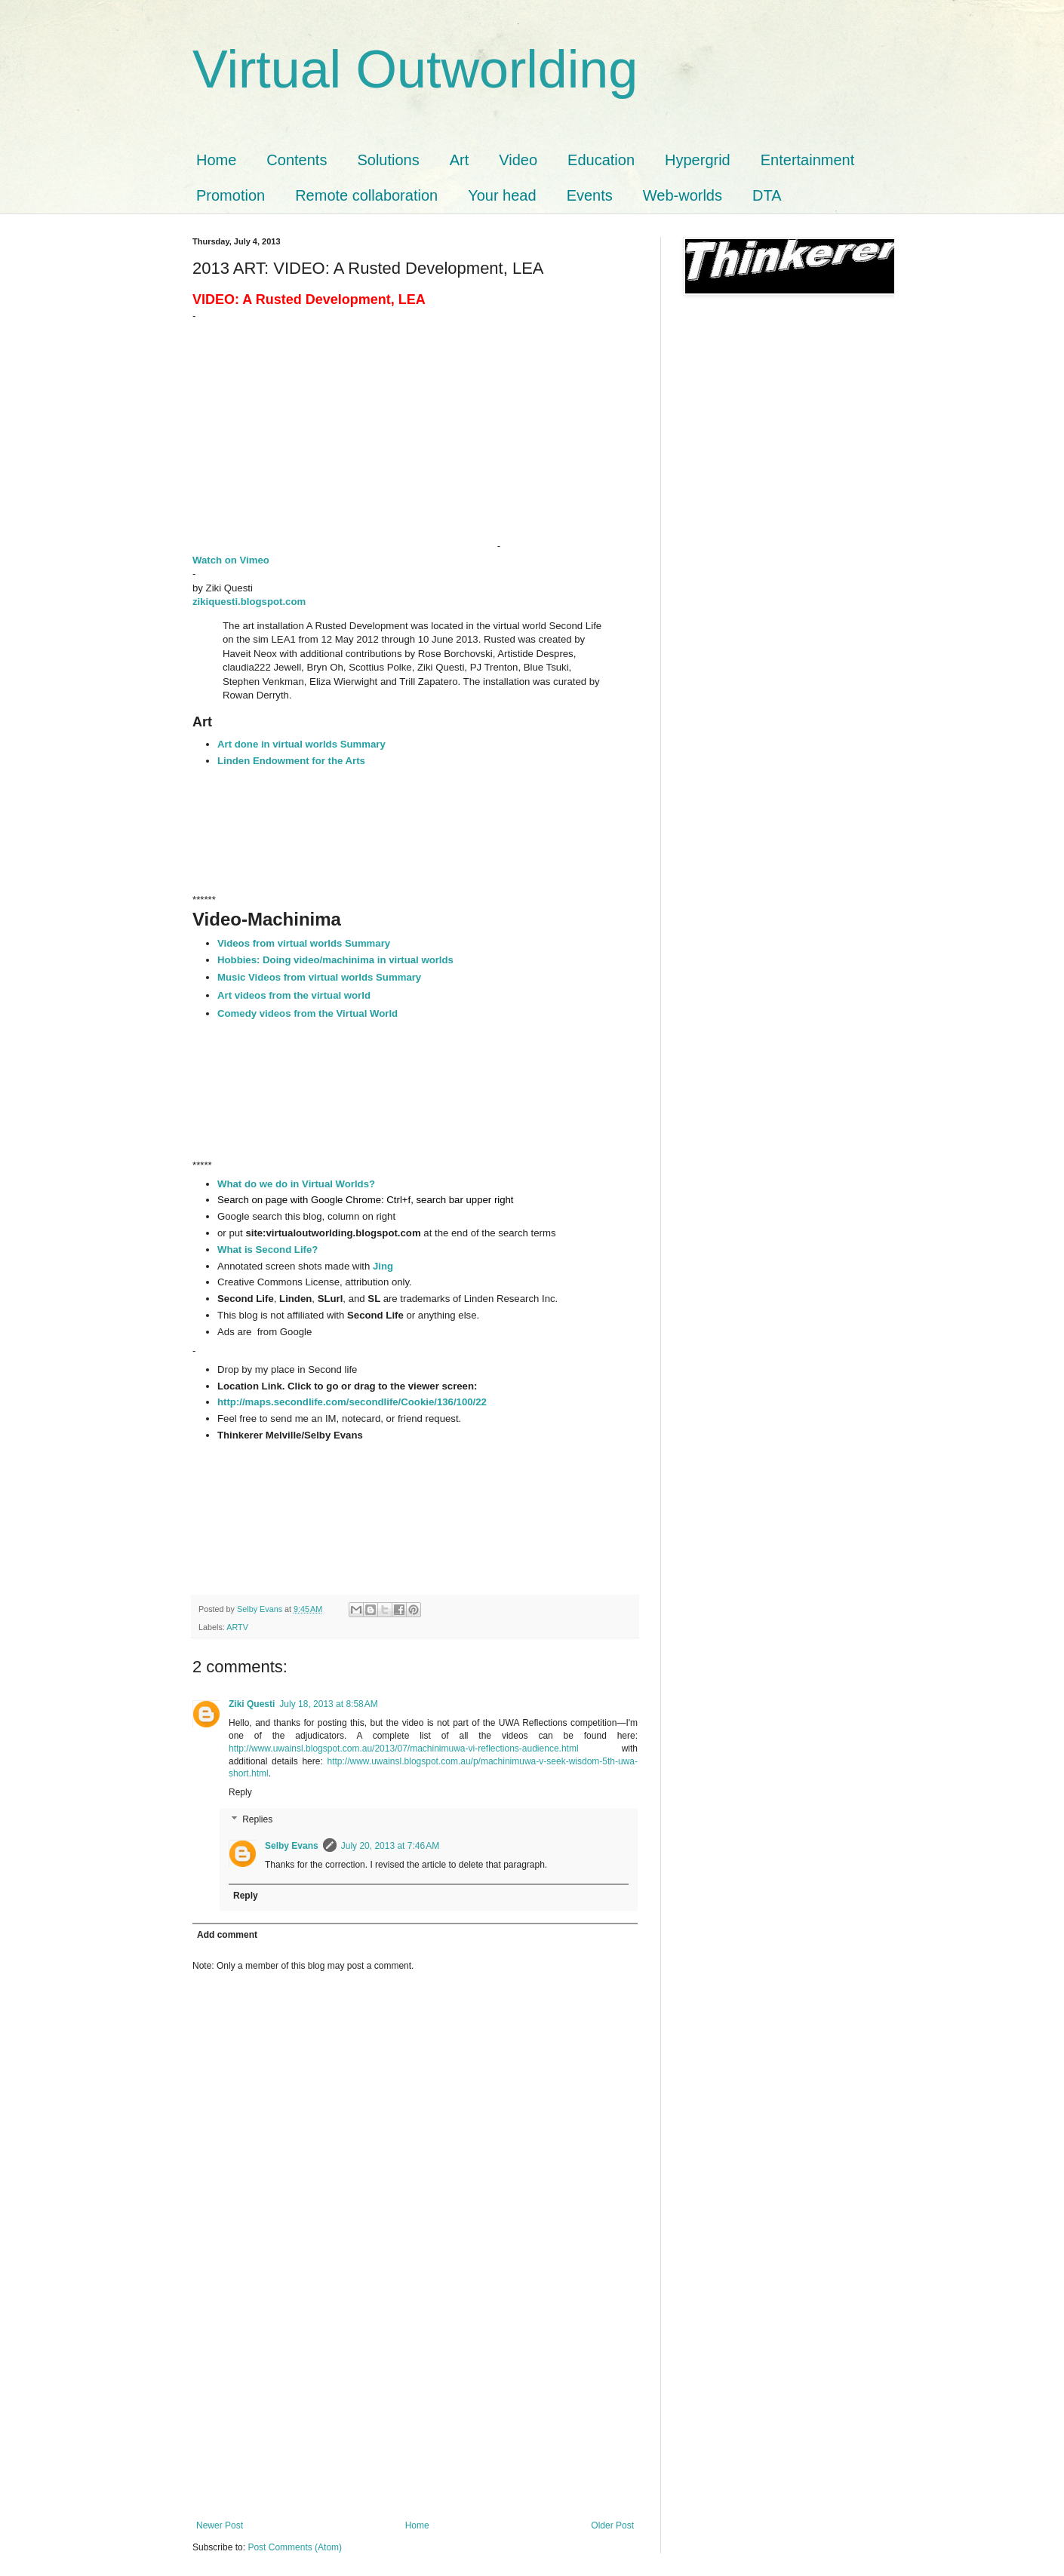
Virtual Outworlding (415, 69)
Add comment (227, 1935)
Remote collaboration (366, 195)
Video (518, 160)
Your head (502, 195)
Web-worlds (682, 195)
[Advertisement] (415, 2407)
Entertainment (808, 160)
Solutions (388, 160)
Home (216, 160)
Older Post (612, 2525)
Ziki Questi (252, 1704)
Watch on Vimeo (232, 560)
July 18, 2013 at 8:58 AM (328, 1704)
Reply (240, 1792)
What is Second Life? (267, 1249)
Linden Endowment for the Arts (291, 760)
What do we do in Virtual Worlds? (297, 1184)
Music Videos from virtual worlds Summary (320, 977)
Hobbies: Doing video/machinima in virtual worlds (335, 960)
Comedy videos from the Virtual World (307, 1013)
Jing (383, 1266)
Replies (257, 1819)
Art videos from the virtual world (294, 995)
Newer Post (219, 2525)
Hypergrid (697, 160)
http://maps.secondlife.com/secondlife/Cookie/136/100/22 (352, 1402)
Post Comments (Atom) (295, 2547)
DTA (767, 195)
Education (601, 160)
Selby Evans (291, 1846)
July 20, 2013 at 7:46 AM (390, 1846)
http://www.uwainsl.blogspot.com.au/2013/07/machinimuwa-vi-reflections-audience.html (404, 1748)
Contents (296, 160)
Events (590, 195)
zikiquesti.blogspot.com (249, 601)
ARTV (237, 1627)
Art (459, 160)
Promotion (230, 195)
